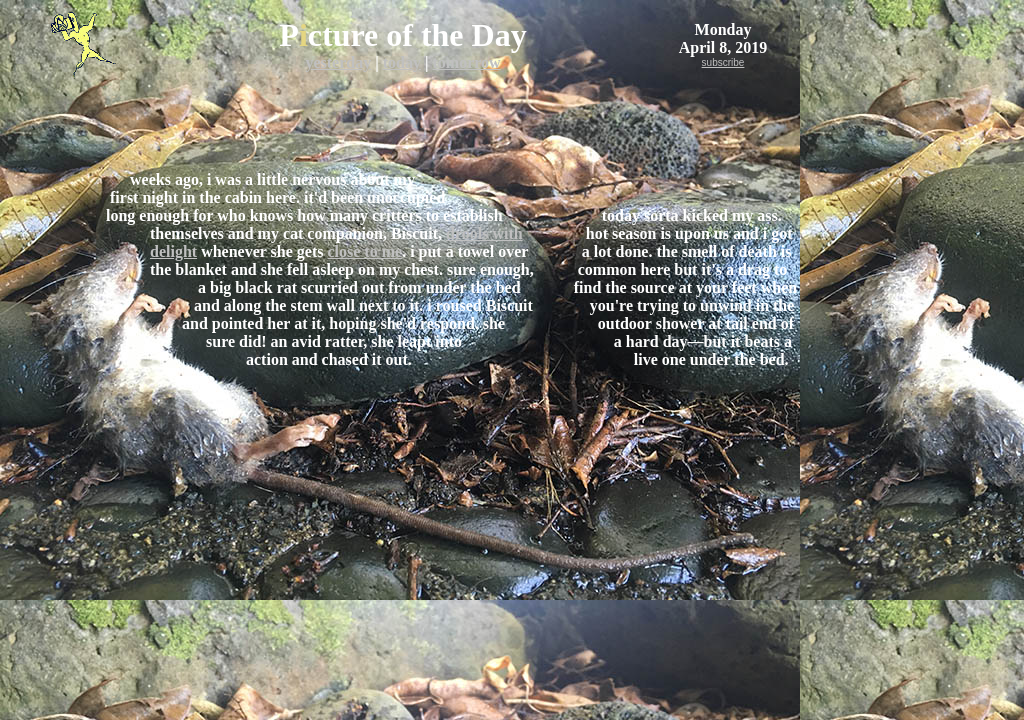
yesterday (338, 62)
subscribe (723, 62)
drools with (484, 233)
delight (173, 251)
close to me (364, 251)
